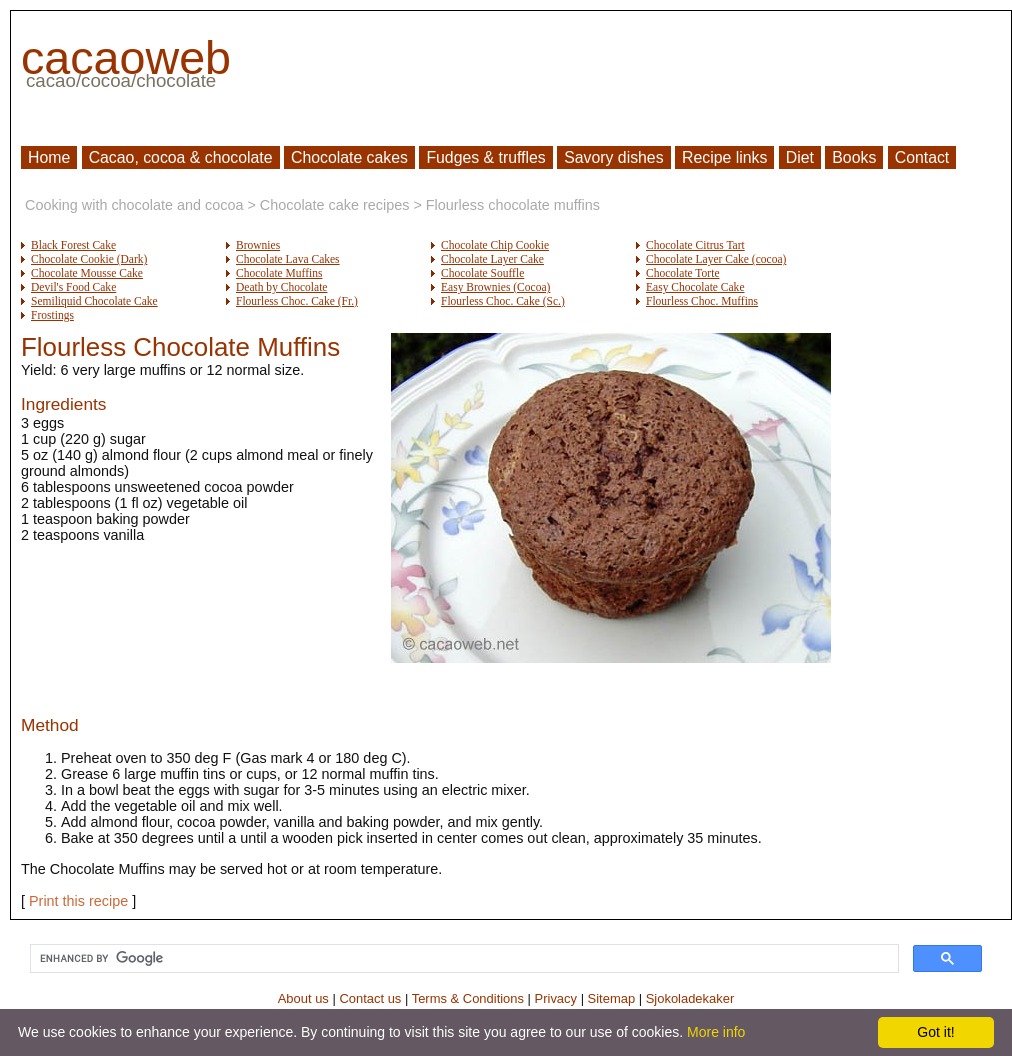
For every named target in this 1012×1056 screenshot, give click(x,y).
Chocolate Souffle (482, 273)
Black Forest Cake (73, 245)
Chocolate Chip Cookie (495, 245)
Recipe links (724, 157)
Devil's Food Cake (73, 287)
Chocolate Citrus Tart (695, 245)
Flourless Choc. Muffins (702, 301)
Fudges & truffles (485, 157)
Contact (922, 157)
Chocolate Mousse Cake (87, 273)
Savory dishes (613, 157)
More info (716, 1032)
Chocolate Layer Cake (492, 259)
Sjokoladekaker (690, 998)
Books (854, 157)
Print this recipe (78, 901)
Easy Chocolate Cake (695, 287)
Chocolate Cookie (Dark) (89, 259)
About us (303, 998)
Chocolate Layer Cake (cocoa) (716, 259)
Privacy (556, 998)
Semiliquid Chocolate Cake (94, 301)
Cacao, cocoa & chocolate (181, 157)
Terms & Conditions (468, 998)
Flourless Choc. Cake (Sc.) (503, 301)
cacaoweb (126, 58)
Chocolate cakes (349, 157)
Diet (800, 157)
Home (49, 157)
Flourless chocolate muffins (513, 205)
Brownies (258, 245)
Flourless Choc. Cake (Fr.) (297, 301)
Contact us (370, 998)
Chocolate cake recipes (335, 205)
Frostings (52, 315)
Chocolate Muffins (279, 273)
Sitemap (612, 998)
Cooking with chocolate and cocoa (134, 205)
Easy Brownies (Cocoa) (495, 287)
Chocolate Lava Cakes (288, 259)
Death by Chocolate (281, 287)
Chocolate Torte (683, 273)
